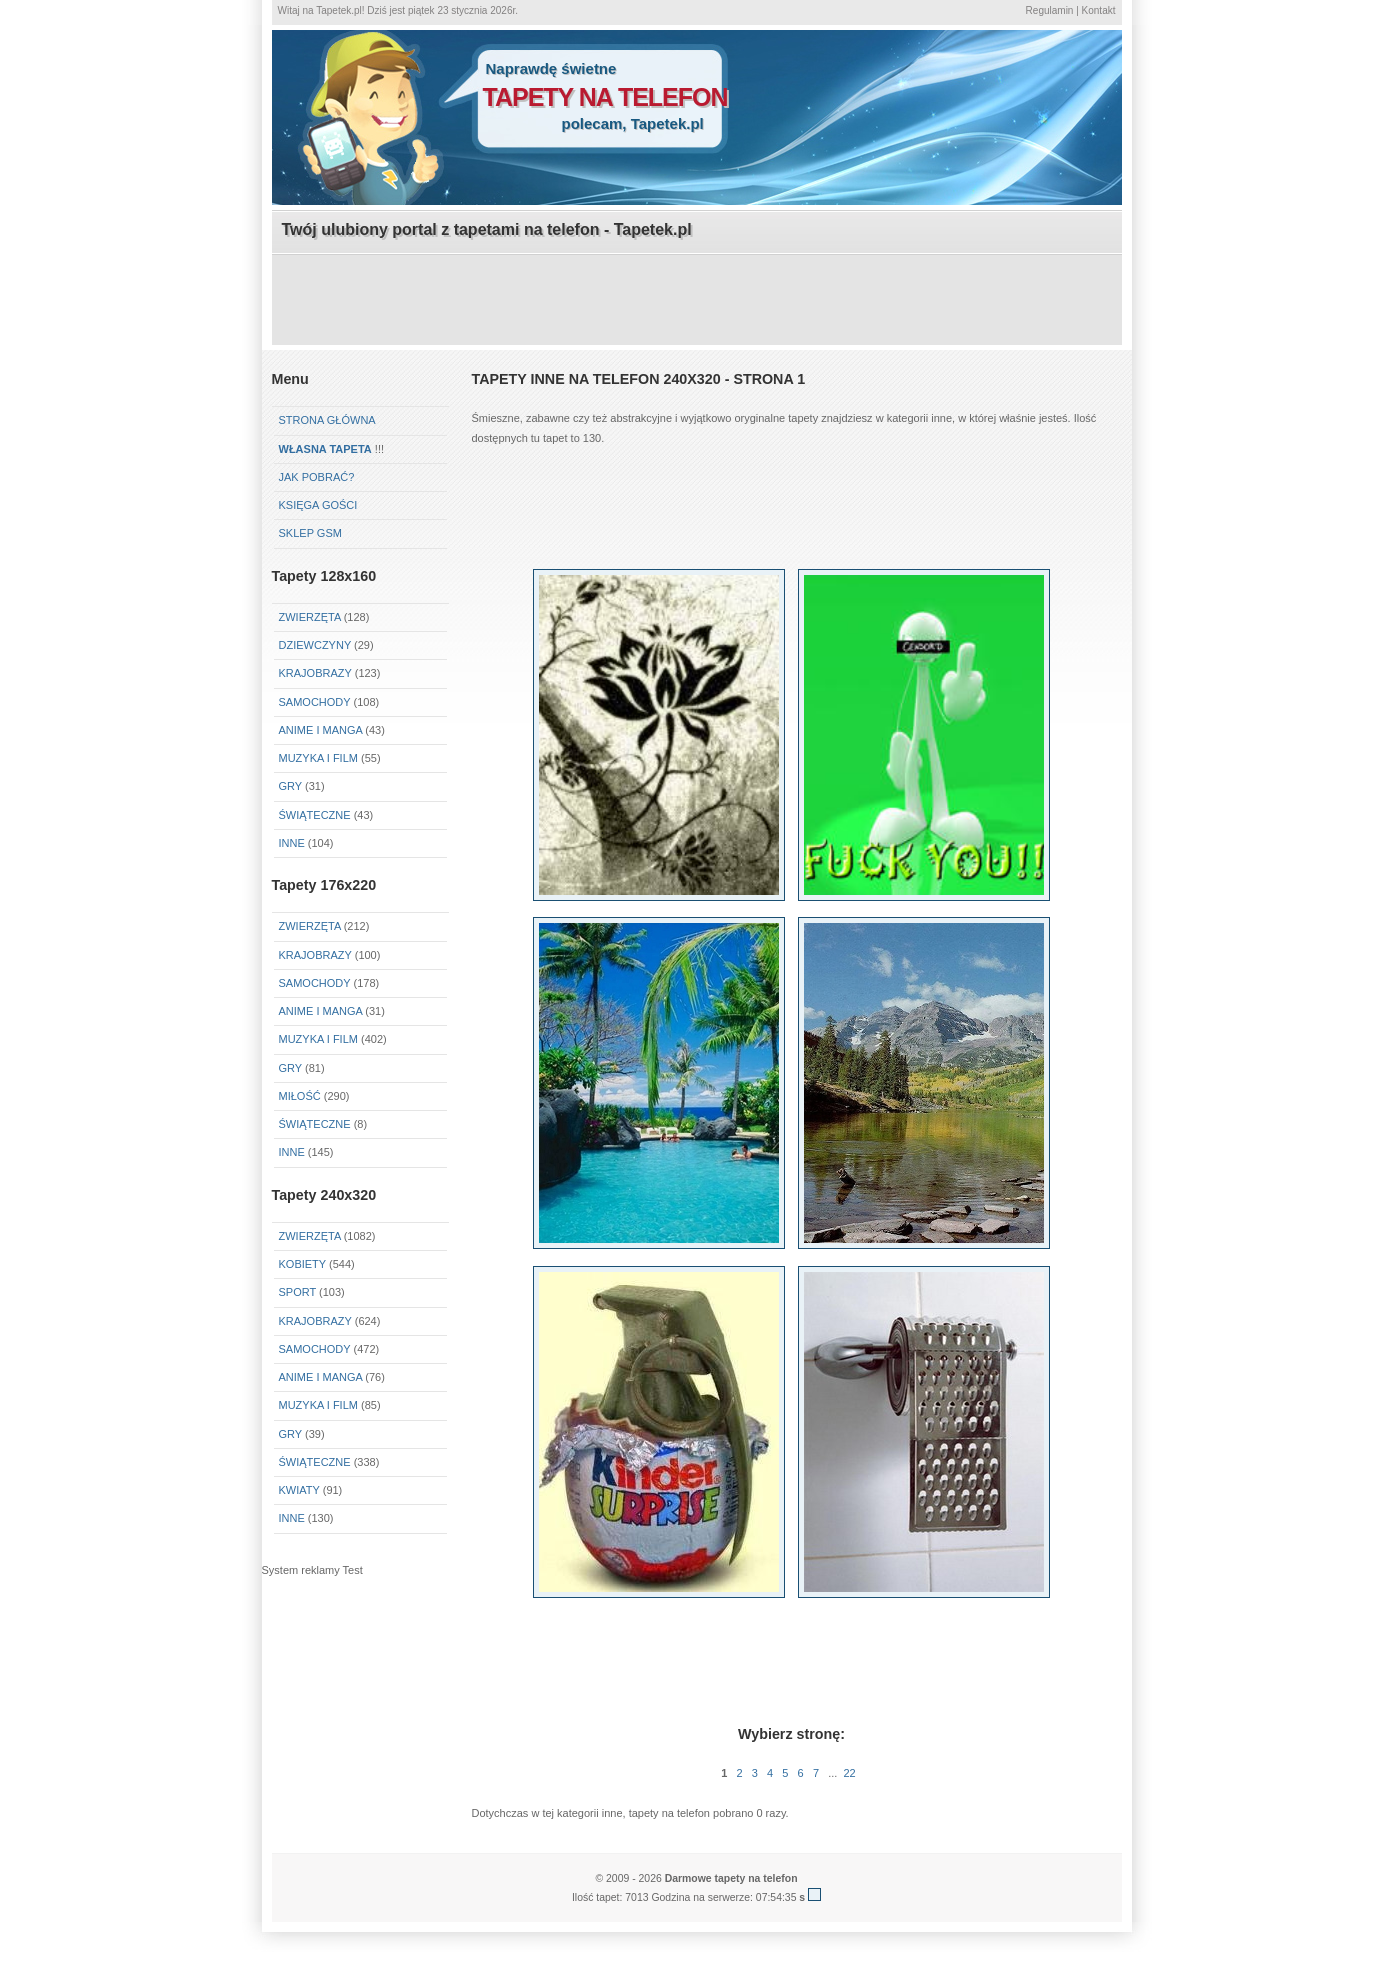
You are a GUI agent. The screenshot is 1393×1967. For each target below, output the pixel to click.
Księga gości (318, 505)
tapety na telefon (605, 97)
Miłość (300, 1096)
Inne (292, 843)
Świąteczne (315, 815)
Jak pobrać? (317, 477)
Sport (298, 1292)
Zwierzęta (310, 617)
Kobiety (302, 1264)
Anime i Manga (321, 730)
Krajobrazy (315, 673)
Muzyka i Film (318, 758)
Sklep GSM (310, 533)
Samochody (315, 702)
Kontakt (1099, 10)
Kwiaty (299, 1490)
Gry (290, 786)
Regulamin (1050, 10)
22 (849, 1773)
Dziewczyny (315, 645)
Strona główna (327, 420)
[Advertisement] (697, 301)
